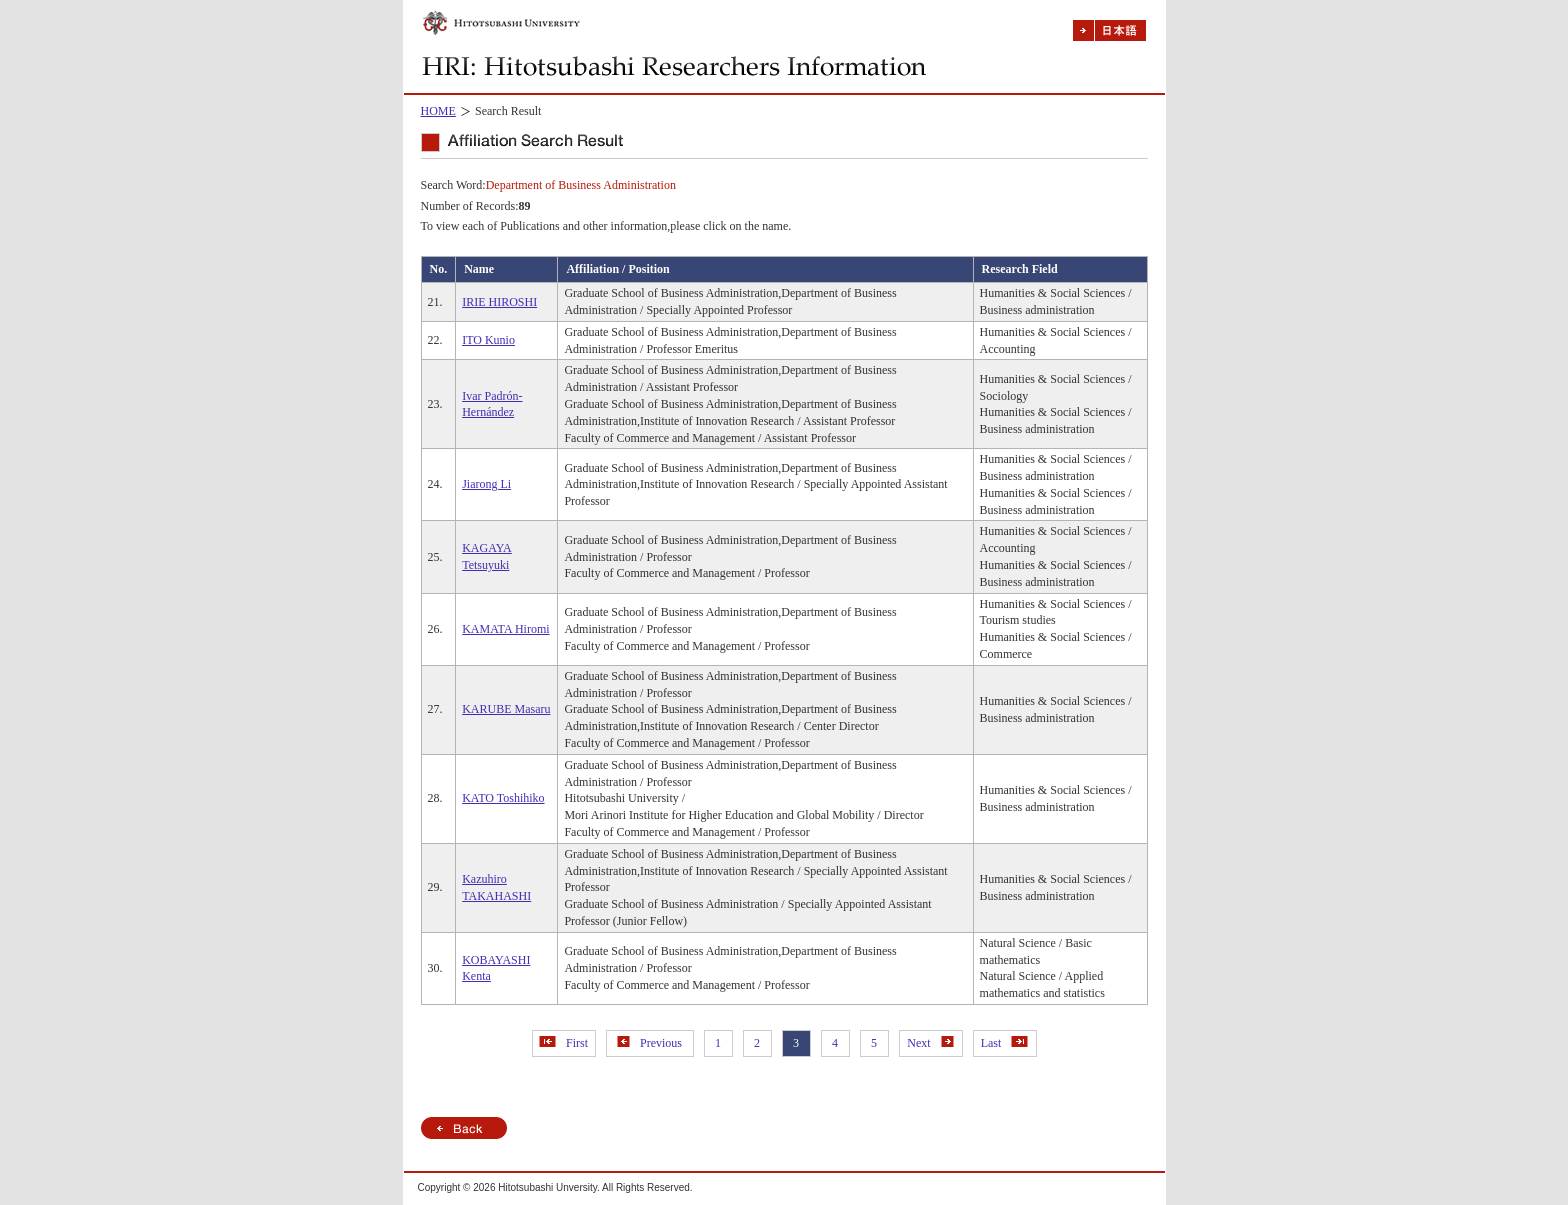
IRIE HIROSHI (499, 302)
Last (1005, 1043)
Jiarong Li (486, 484)
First (563, 1043)
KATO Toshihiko (503, 798)
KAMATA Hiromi (505, 629)
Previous (649, 1043)
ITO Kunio (488, 340)
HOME (438, 111)
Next (930, 1043)
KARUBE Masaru (506, 709)
